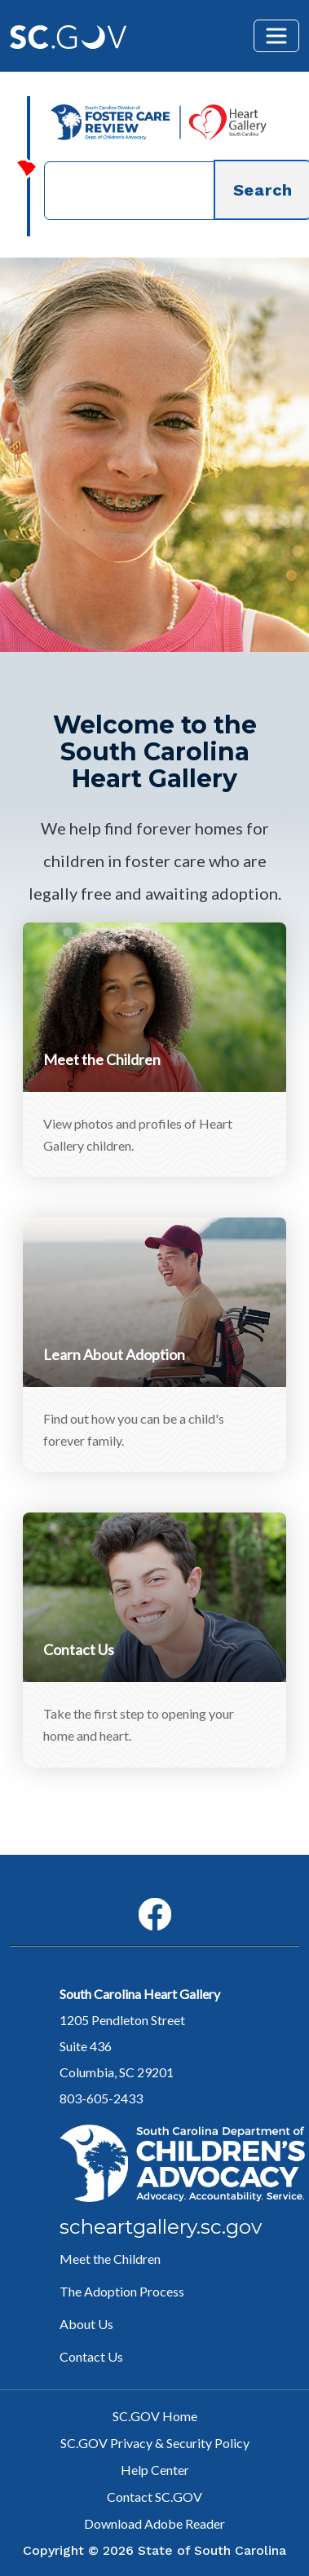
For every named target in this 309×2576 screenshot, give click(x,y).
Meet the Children (110, 2258)
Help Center (155, 2469)
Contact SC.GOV (154, 2496)
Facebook (141, 1898)
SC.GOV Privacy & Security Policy (154, 2443)
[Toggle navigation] (276, 36)
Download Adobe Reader (154, 2523)
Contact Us (91, 2356)
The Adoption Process (122, 2291)
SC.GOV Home (155, 2416)
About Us (86, 2324)
